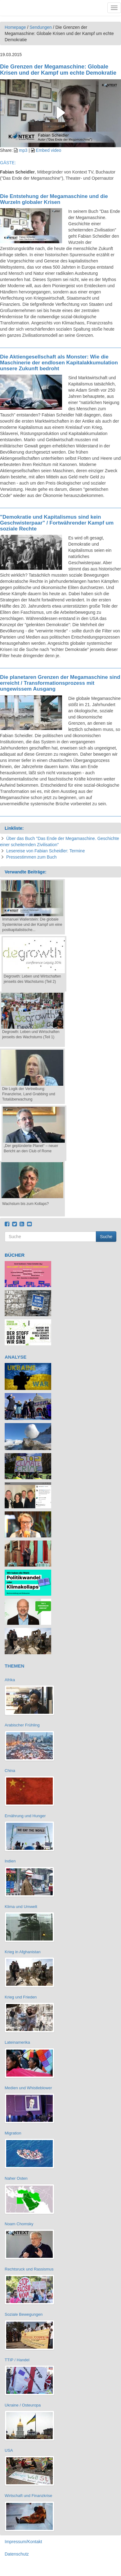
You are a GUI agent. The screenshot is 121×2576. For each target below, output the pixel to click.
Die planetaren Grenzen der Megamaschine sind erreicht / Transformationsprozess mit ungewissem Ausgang (60, 683)
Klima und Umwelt (21, 1906)
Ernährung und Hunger (25, 1815)
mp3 (23, 150)
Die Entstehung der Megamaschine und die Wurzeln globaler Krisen (54, 199)
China (10, 1770)
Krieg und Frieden (21, 1997)
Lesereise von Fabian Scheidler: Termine (45, 850)
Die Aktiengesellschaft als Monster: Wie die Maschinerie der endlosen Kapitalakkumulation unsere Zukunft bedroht (59, 362)
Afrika (10, 1679)
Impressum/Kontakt (23, 2541)
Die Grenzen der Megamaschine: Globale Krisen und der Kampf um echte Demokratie (58, 70)
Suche (106, 1236)
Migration (13, 2133)
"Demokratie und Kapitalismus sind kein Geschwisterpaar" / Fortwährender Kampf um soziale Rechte (57, 522)
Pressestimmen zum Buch (31, 857)
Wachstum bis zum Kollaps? (25, 1204)
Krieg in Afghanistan (23, 1952)
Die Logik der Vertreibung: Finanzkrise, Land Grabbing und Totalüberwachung (28, 1094)
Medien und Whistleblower (28, 2088)
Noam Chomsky (19, 2224)
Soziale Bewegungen (24, 2314)
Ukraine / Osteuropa (23, 2405)
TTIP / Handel (17, 2360)
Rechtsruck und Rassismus (29, 2269)
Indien (10, 1861)
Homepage (15, 27)
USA (9, 2450)
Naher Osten (16, 2178)
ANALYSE (15, 1357)
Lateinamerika (17, 2042)
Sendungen (40, 27)
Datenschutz (17, 2554)
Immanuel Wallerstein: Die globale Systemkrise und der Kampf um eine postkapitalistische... (32, 924)
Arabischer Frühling (22, 1725)
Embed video (48, 150)
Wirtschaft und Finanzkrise (28, 2495)
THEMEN (14, 1665)
